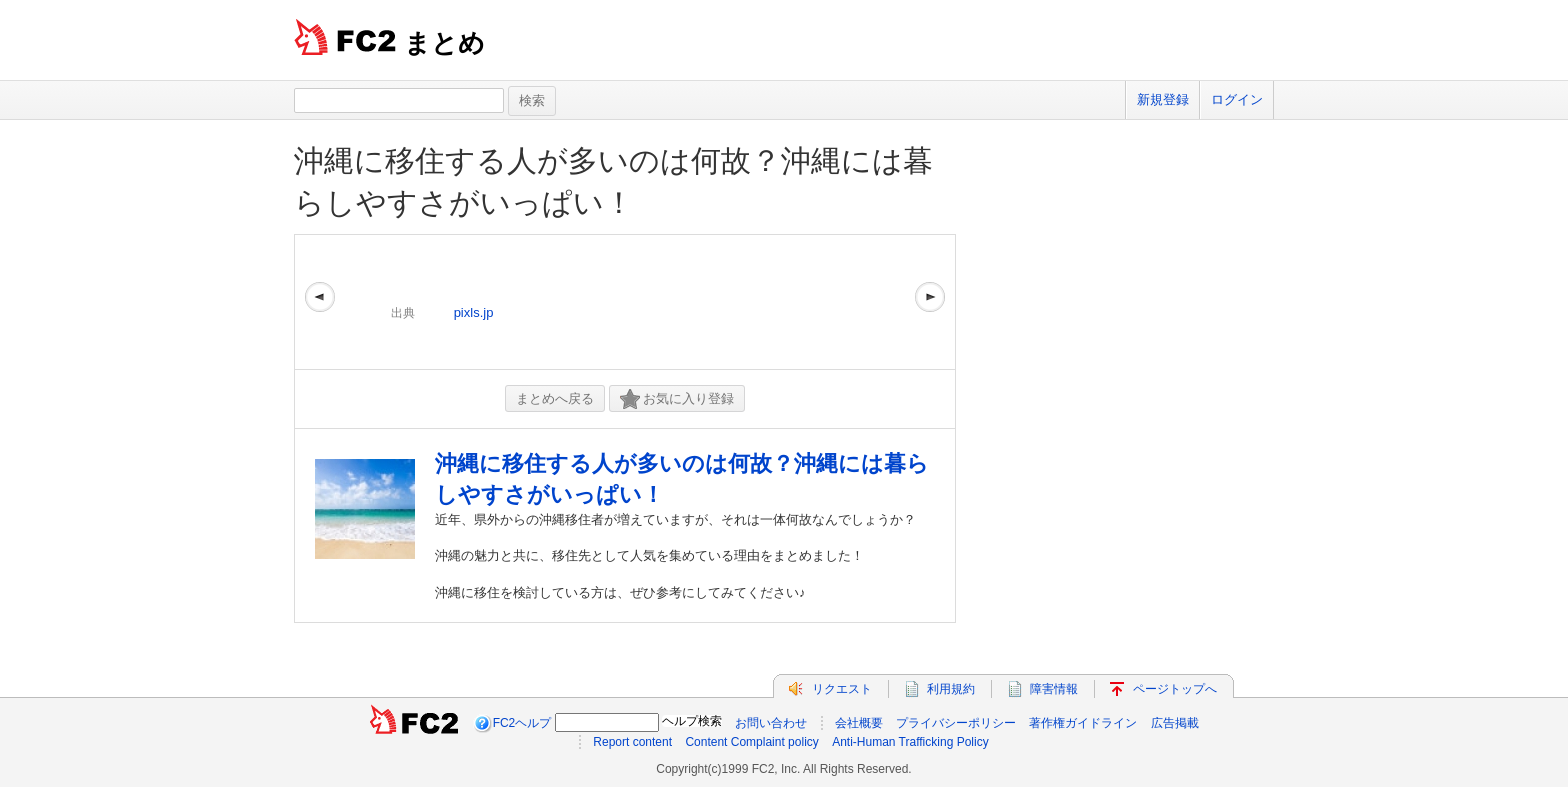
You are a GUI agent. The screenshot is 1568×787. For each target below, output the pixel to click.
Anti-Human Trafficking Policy (910, 742)
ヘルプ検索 (692, 721)
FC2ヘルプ (522, 723)
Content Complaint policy (751, 742)
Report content (632, 742)
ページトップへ (1175, 689)
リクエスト (842, 689)
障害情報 (1054, 689)
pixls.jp (474, 312)
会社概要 (859, 723)
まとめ (444, 43)
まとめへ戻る (555, 398)
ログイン (1237, 99)
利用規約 (951, 689)
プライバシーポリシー (956, 723)
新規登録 (1163, 99)
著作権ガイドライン (1083, 723)
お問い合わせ (771, 723)
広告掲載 (1175, 723)
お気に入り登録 (677, 399)
